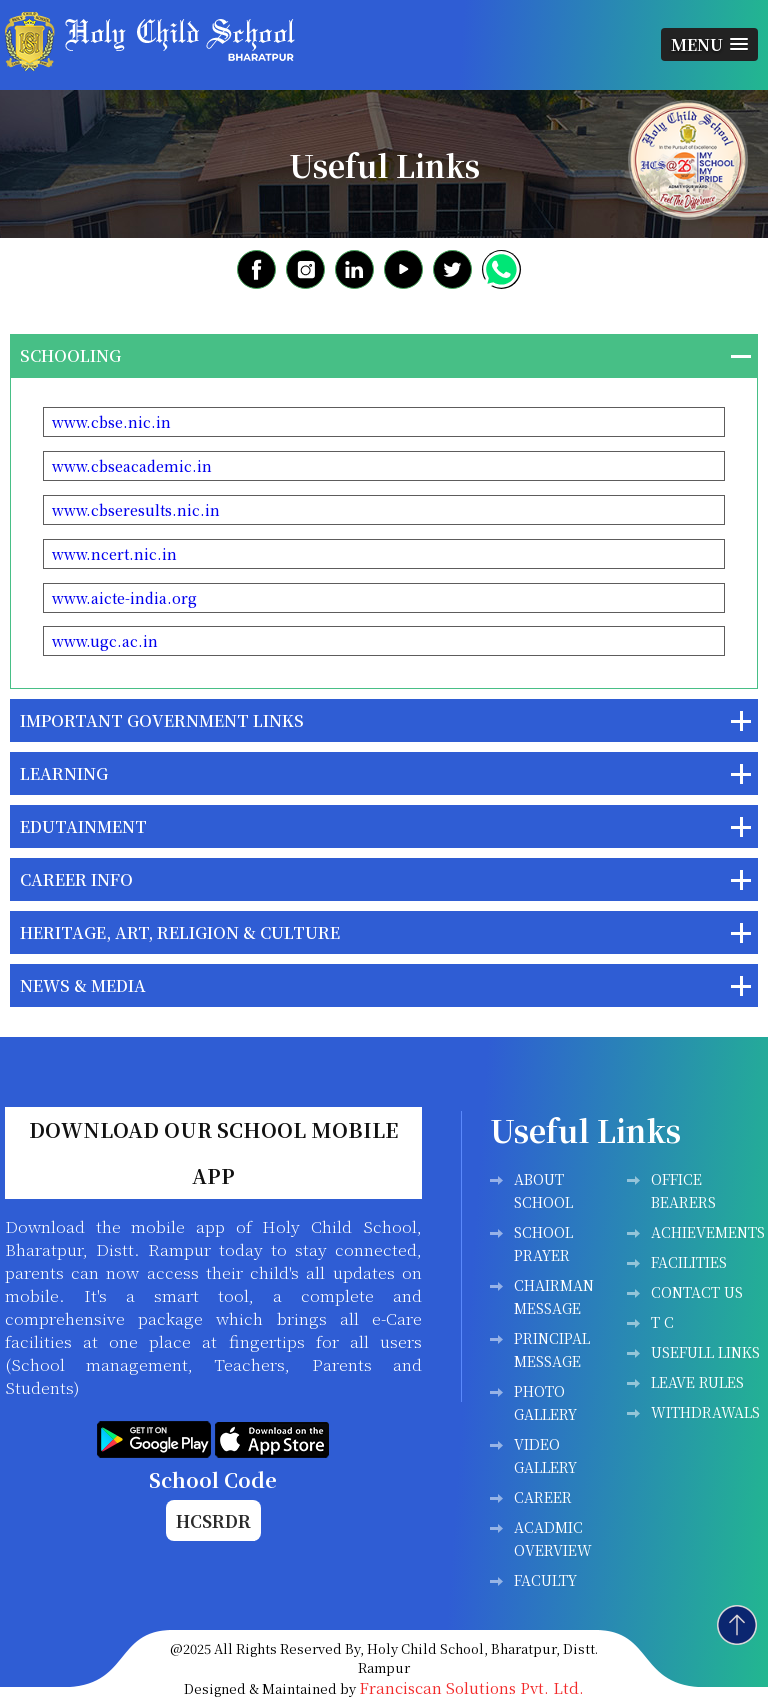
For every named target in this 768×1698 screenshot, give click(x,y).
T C (662, 1322)
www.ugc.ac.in (105, 641)
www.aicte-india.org (124, 598)
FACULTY (545, 1580)
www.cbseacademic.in (132, 466)
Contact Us (697, 1292)
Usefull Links (705, 1352)
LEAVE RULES (697, 1382)
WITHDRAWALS (705, 1412)
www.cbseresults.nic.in (136, 510)
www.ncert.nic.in (114, 554)
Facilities (689, 1262)
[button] (709, 44)
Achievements (708, 1232)
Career (543, 1497)
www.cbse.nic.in (111, 422)
